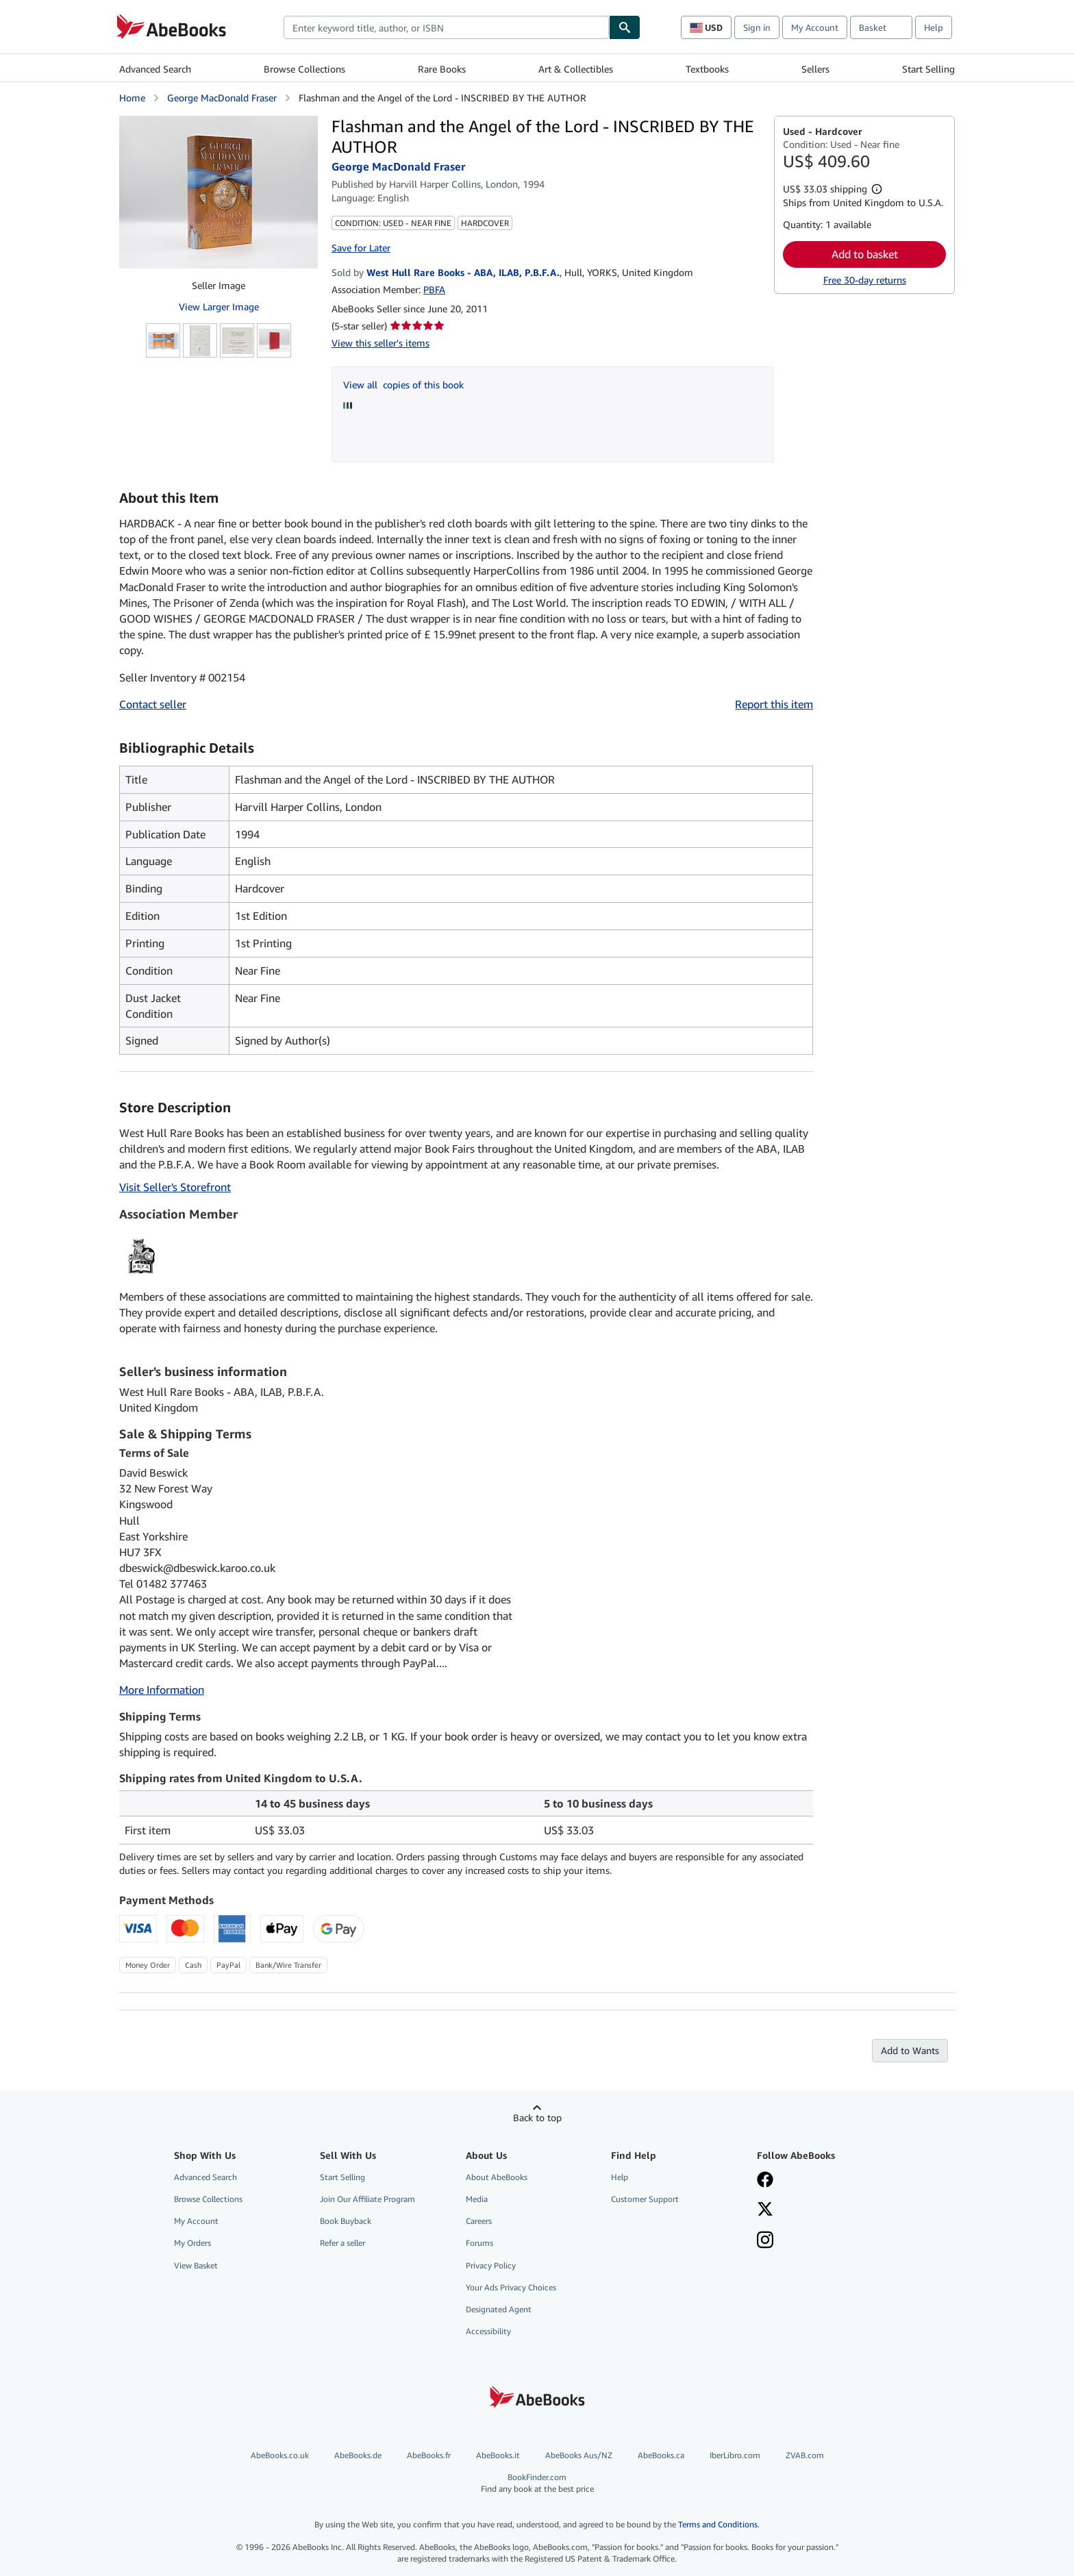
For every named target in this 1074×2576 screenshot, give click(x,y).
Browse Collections (304, 69)
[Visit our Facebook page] (765, 2181)
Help (933, 27)
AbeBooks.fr (429, 2455)
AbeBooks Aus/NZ (578, 2455)
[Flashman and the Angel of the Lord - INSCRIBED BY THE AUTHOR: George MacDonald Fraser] (218, 192)
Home (132, 97)
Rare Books (442, 69)
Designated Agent (499, 2309)
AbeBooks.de (358, 2455)
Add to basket (865, 254)
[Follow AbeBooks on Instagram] (765, 2241)
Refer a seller (342, 2243)
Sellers (815, 69)
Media (477, 2199)
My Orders (192, 2243)
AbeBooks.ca (661, 2455)
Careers (479, 2221)
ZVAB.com (805, 2455)
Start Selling (928, 69)
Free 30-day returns (864, 280)
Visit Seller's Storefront (175, 1187)
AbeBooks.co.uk (280, 2455)
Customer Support (645, 2199)
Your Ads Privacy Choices (511, 2287)
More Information (161, 1690)
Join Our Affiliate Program (367, 2199)
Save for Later (361, 247)
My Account (814, 27)
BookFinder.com (537, 2483)
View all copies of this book (403, 384)
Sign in (757, 27)
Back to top (537, 2117)
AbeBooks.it (498, 2455)
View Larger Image (219, 306)
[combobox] (446, 27)
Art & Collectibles (575, 69)
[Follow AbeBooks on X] (765, 2210)
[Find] (625, 27)
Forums (479, 2243)
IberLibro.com (735, 2455)
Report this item (774, 704)
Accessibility (488, 2331)
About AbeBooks (496, 2177)
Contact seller (152, 704)
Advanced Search (155, 69)
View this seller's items (380, 343)
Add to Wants (910, 2050)
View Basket (196, 2265)
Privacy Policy (491, 2265)
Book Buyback (345, 2221)
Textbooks (707, 69)
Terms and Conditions (718, 2524)
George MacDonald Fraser (222, 97)
